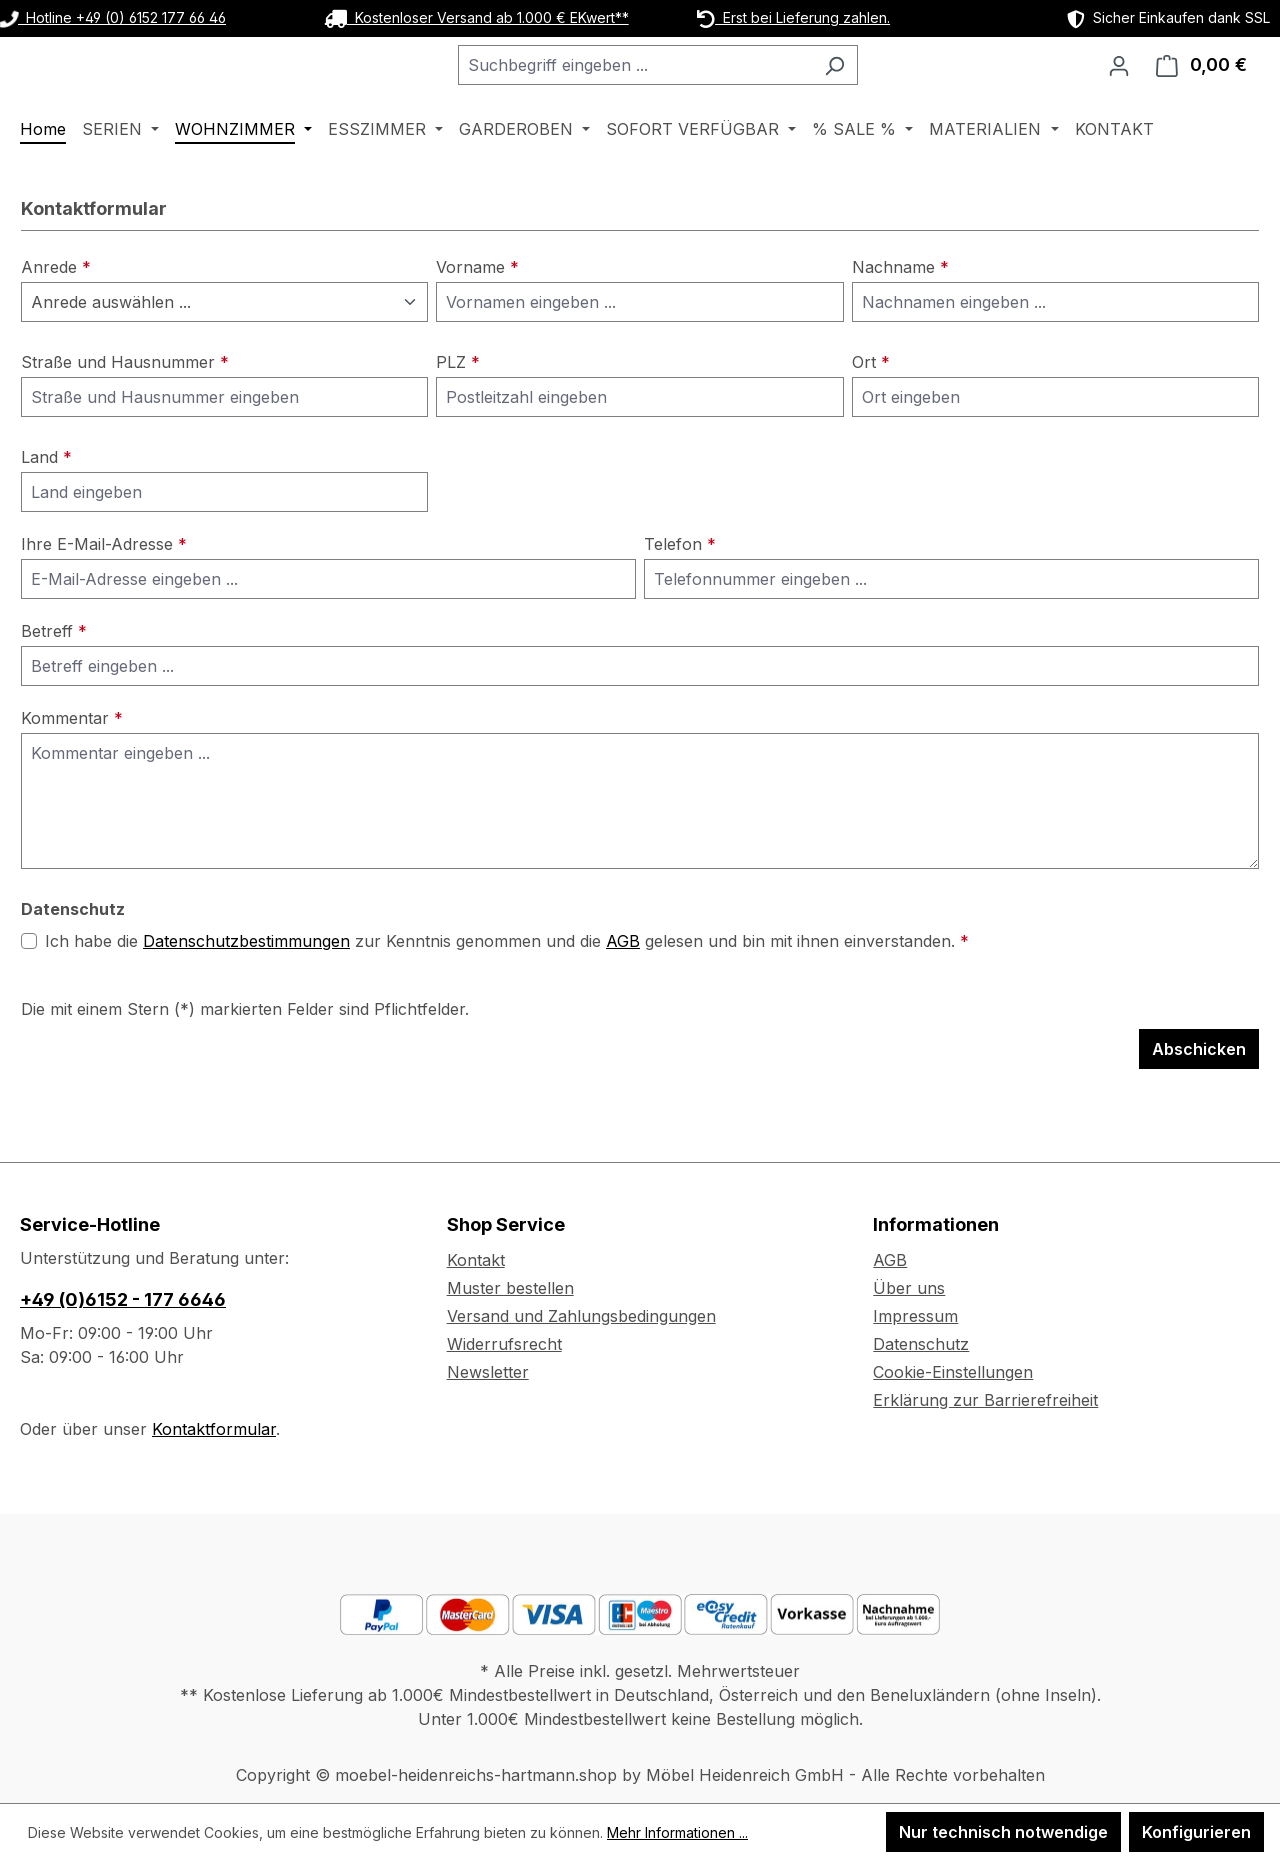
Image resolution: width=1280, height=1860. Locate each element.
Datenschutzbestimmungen (246, 993)
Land (46, 509)
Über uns (909, 1288)
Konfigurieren (1196, 1832)
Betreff (54, 683)
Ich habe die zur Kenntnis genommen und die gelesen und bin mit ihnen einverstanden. (507, 993)
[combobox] (685, 91)
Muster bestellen (510, 1288)
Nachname (900, 319)
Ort (871, 414)
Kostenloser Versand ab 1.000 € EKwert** (476, 17)
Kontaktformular (214, 1429)
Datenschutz (921, 1344)
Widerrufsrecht (504, 1344)
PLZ (458, 414)
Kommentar (72, 770)
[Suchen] (884, 91)
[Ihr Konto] (1119, 91)
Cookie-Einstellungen (953, 1372)
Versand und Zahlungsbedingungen (581, 1316)
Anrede (56, 319)
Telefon (680, 596)
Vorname (477, 319)
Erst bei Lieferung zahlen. (793, 17)
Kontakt (476, 1260)
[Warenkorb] (1201, 91)
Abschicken (1199, 1101)
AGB (623, 993)
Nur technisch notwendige (1003, 1832)
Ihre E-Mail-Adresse (104, 596)
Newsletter (488, 1372)
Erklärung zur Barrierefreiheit (985, 1400)
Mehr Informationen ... (677, 1832)
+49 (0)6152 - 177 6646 (123, 1299)
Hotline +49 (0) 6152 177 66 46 (113, 17)
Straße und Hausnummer (125, 414)
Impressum (915, 1316)
